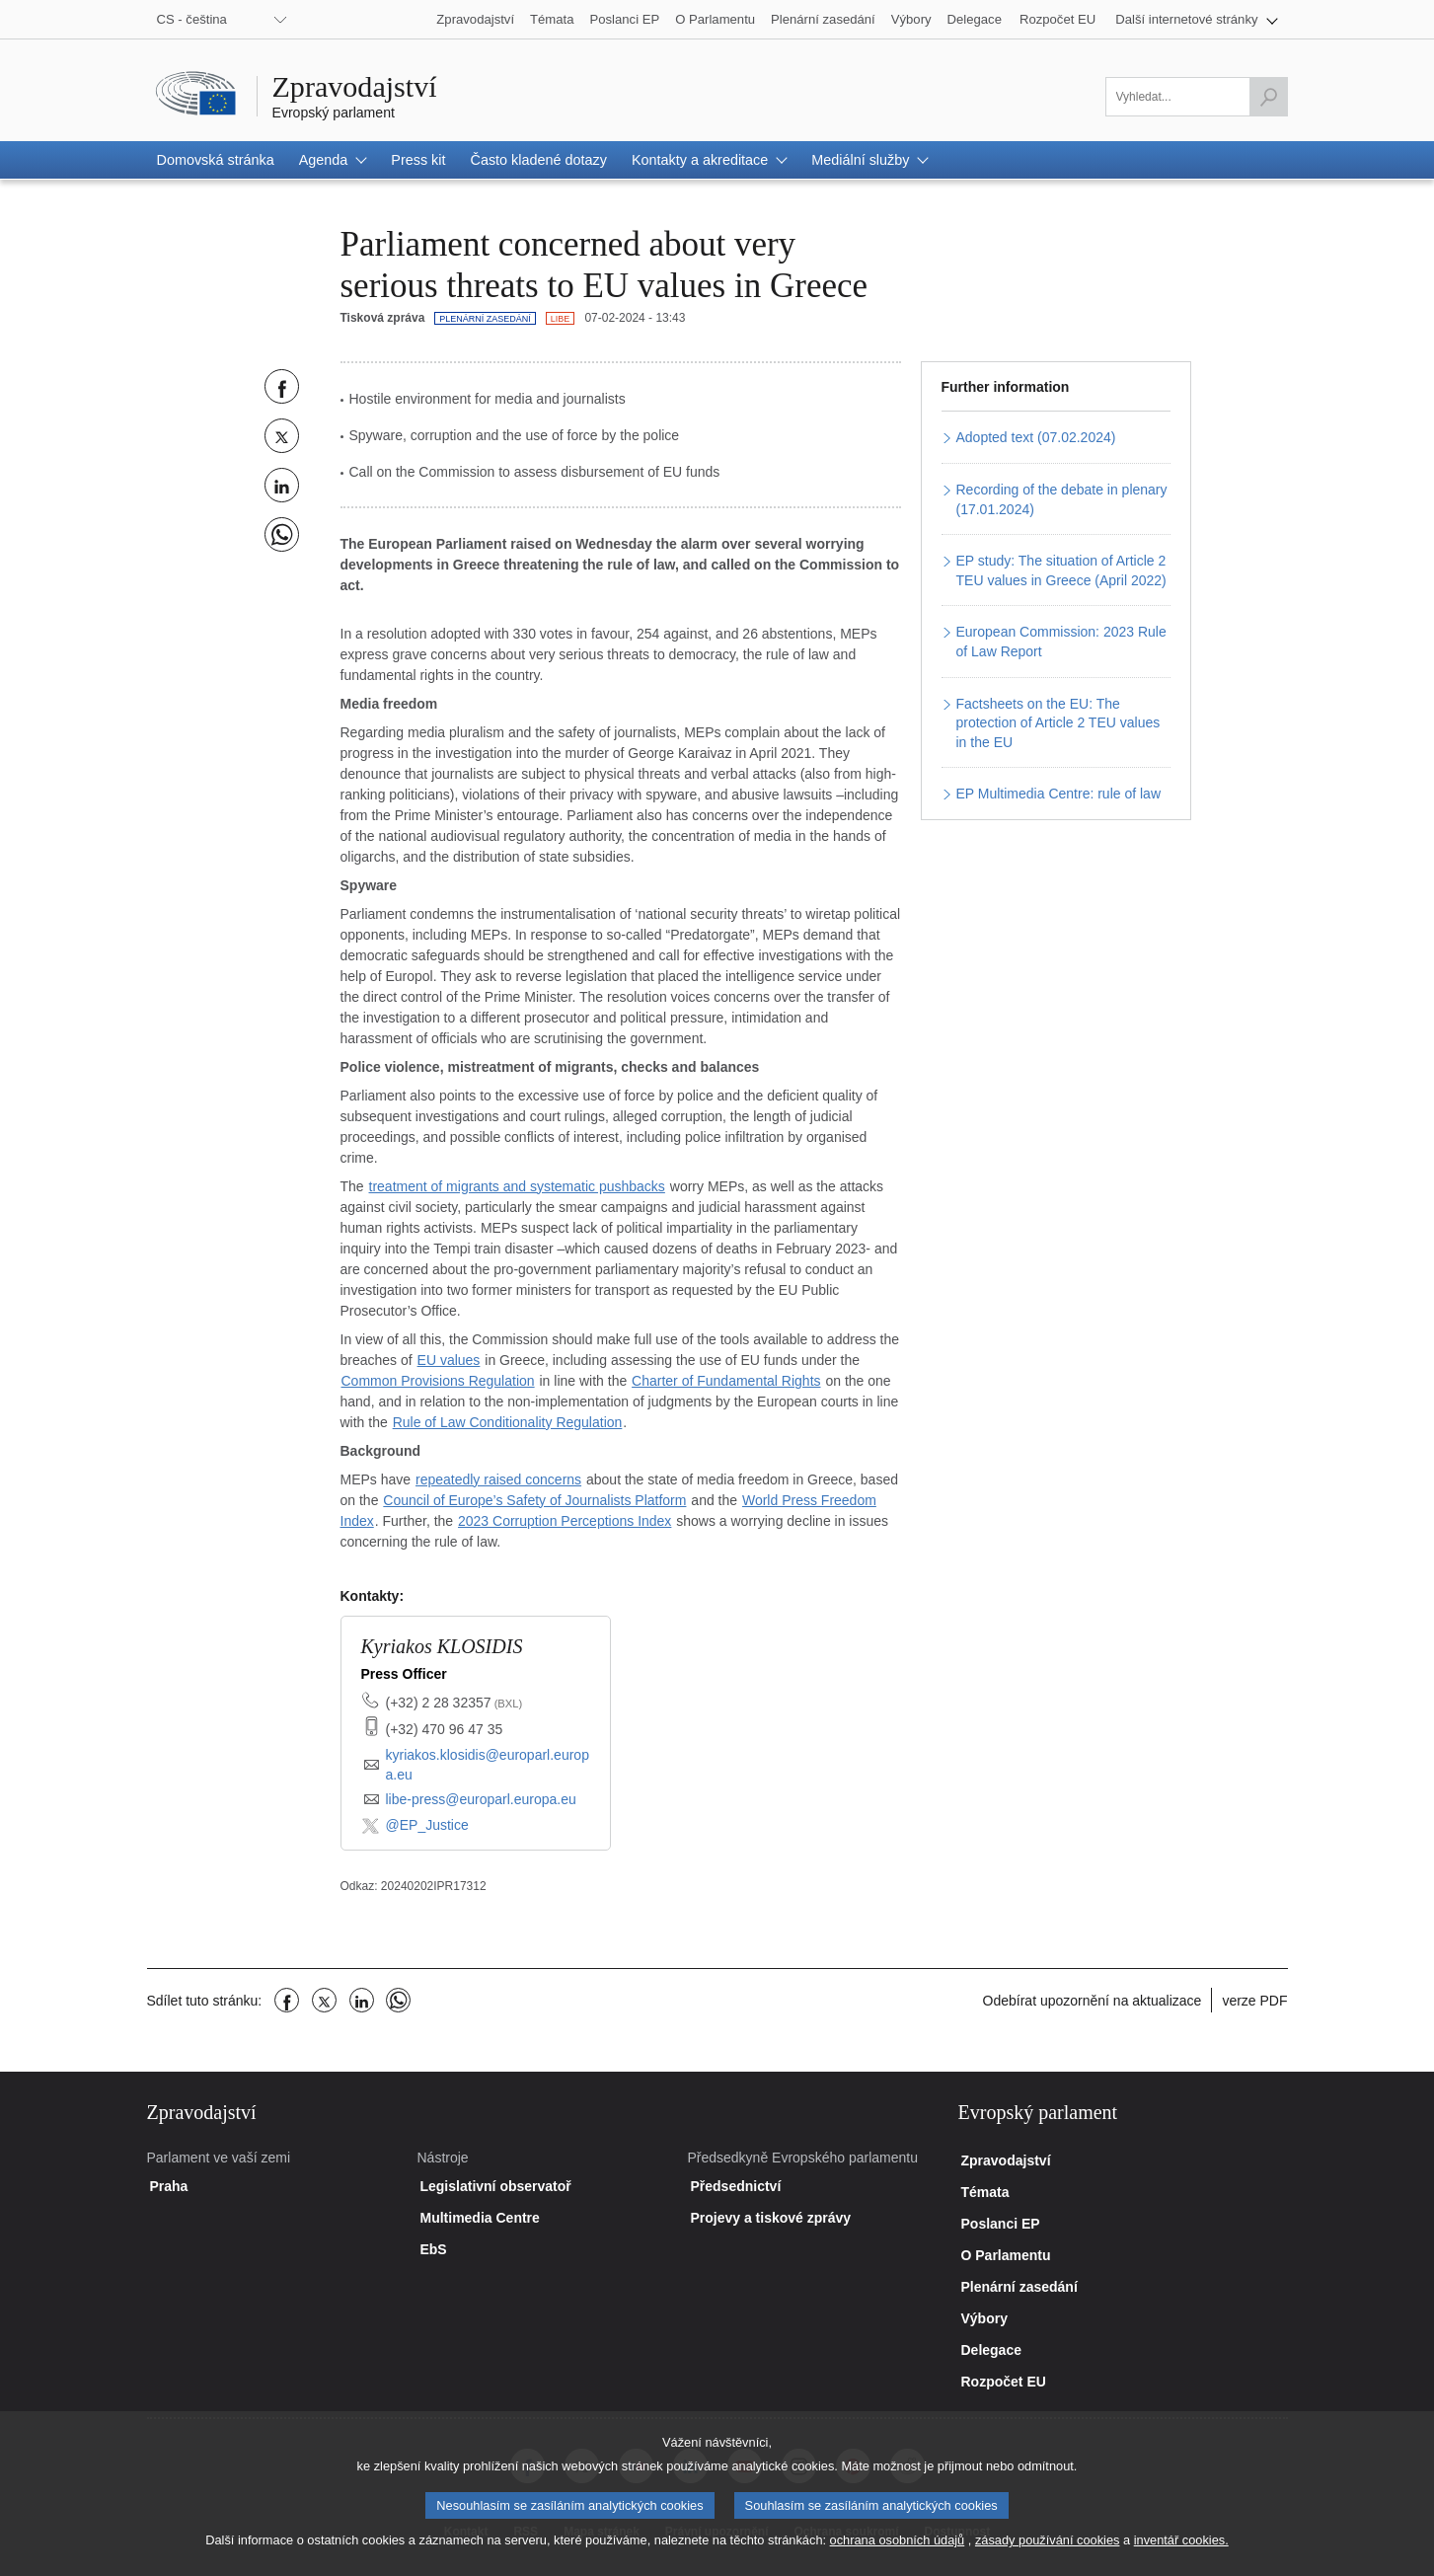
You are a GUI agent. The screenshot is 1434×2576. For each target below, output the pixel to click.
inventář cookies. (1181, 2554)
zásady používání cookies (1047, 2554)
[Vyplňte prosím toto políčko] (1196, 96)
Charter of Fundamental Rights (726, 1381)
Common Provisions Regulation (438, 1381)
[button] (1196, 19)
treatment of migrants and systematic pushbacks (517, 1186)
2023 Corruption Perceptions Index (564, 1521)
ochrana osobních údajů (897, 2554)
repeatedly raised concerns (498, 1479)
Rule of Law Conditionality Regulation (508, 1422)
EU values (449, 1360)
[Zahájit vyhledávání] (1268, 96)
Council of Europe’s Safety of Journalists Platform (534, 1500)
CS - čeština (192, 19)
